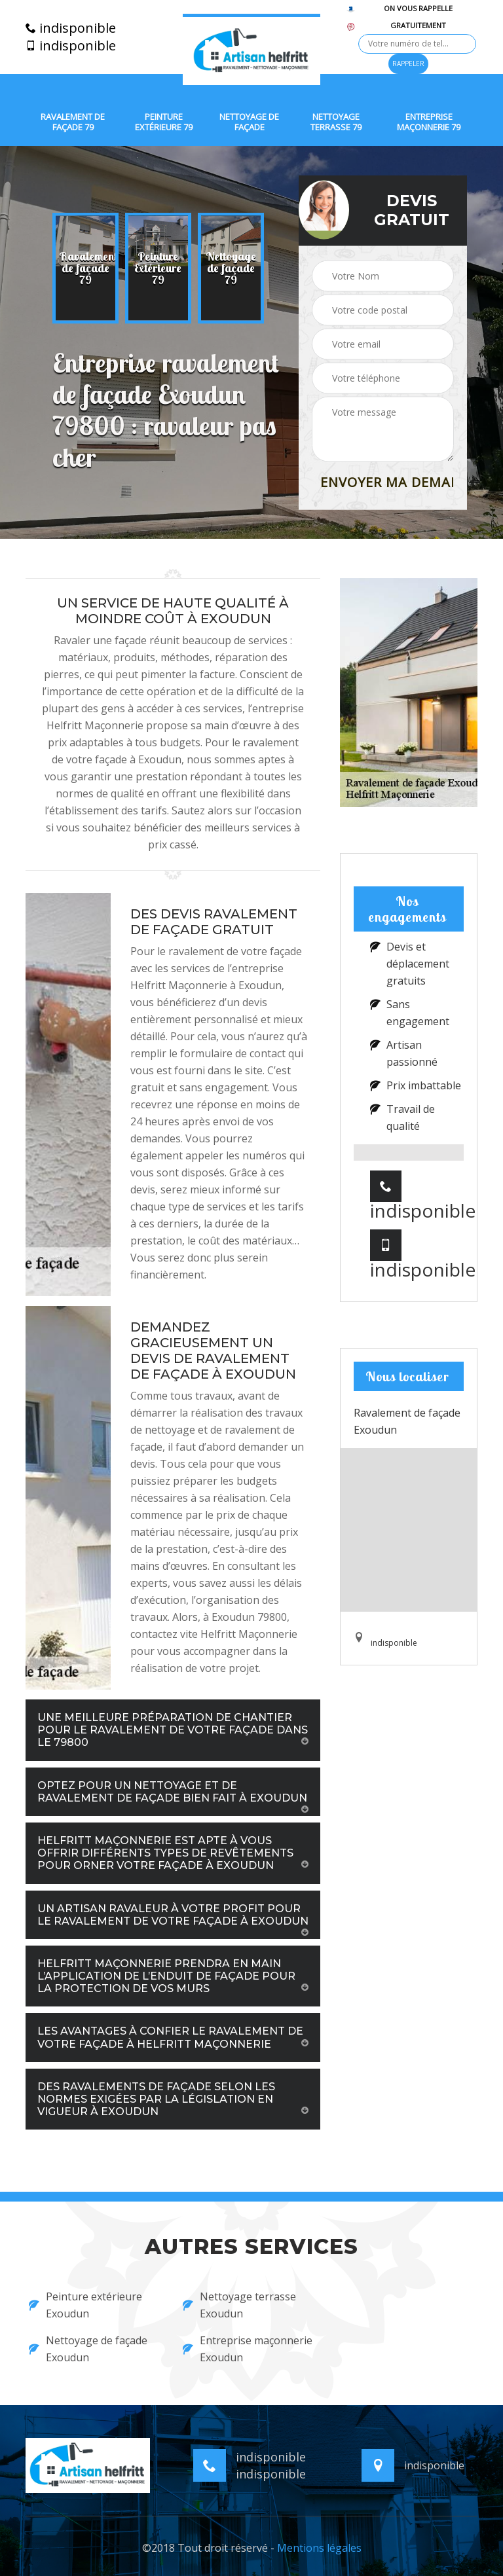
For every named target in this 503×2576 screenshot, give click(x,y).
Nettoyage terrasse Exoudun (239, 2305)
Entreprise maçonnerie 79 (428, 122)
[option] (85, 268)
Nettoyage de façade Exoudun (88, 2349)
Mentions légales (319, 2548)
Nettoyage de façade (249, 122)
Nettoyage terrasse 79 (336, 122)
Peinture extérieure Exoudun (85, 2305)
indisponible (71, 28)
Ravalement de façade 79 (73, 122)
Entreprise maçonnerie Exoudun (247, 2349)
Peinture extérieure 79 (164, 122)
